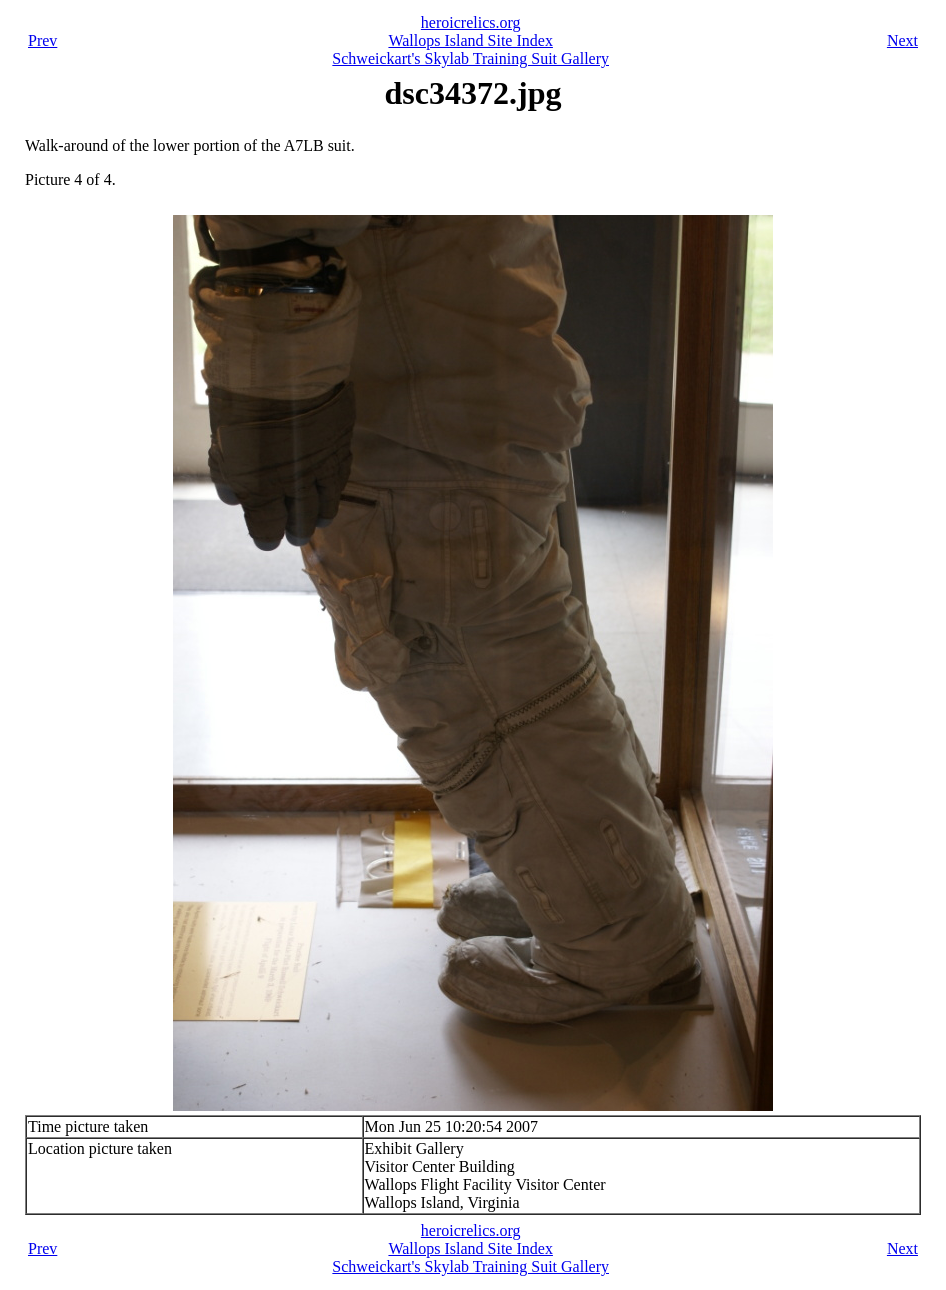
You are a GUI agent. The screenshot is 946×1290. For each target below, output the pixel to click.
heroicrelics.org (471, 22)
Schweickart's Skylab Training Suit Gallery (470, 58)
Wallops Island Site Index (470, 40)
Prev (42, 40)
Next (902, 40)
